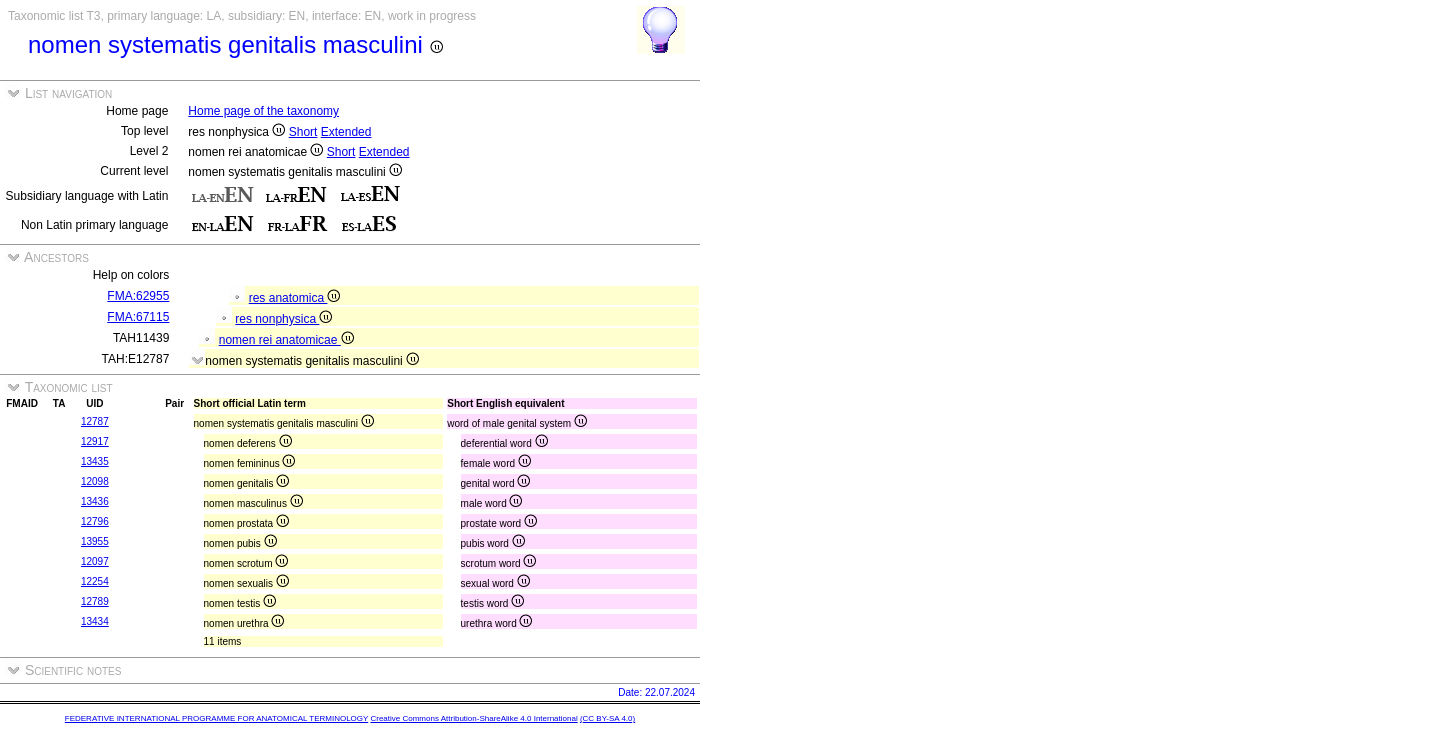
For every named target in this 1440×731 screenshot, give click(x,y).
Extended (346, 132)
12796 (95, 521)
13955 (95, 541)
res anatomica (295, 298)
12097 (95, 561)
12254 (95, 581)
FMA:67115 (138, 317)
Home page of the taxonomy (263, 111)
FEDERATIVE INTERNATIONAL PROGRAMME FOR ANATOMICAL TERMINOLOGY (216, 718)
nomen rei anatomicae (286, 340)
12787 (95, 421)
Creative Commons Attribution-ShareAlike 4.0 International (473, 718)
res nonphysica (283, 319)
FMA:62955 (138, 296)
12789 (95, 601)
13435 (95, 461)
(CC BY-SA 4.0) (607, 718)
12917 (95, 441)
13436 (95, 501)
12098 (95, 481)
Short (303, 132)
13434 (95, 621)
